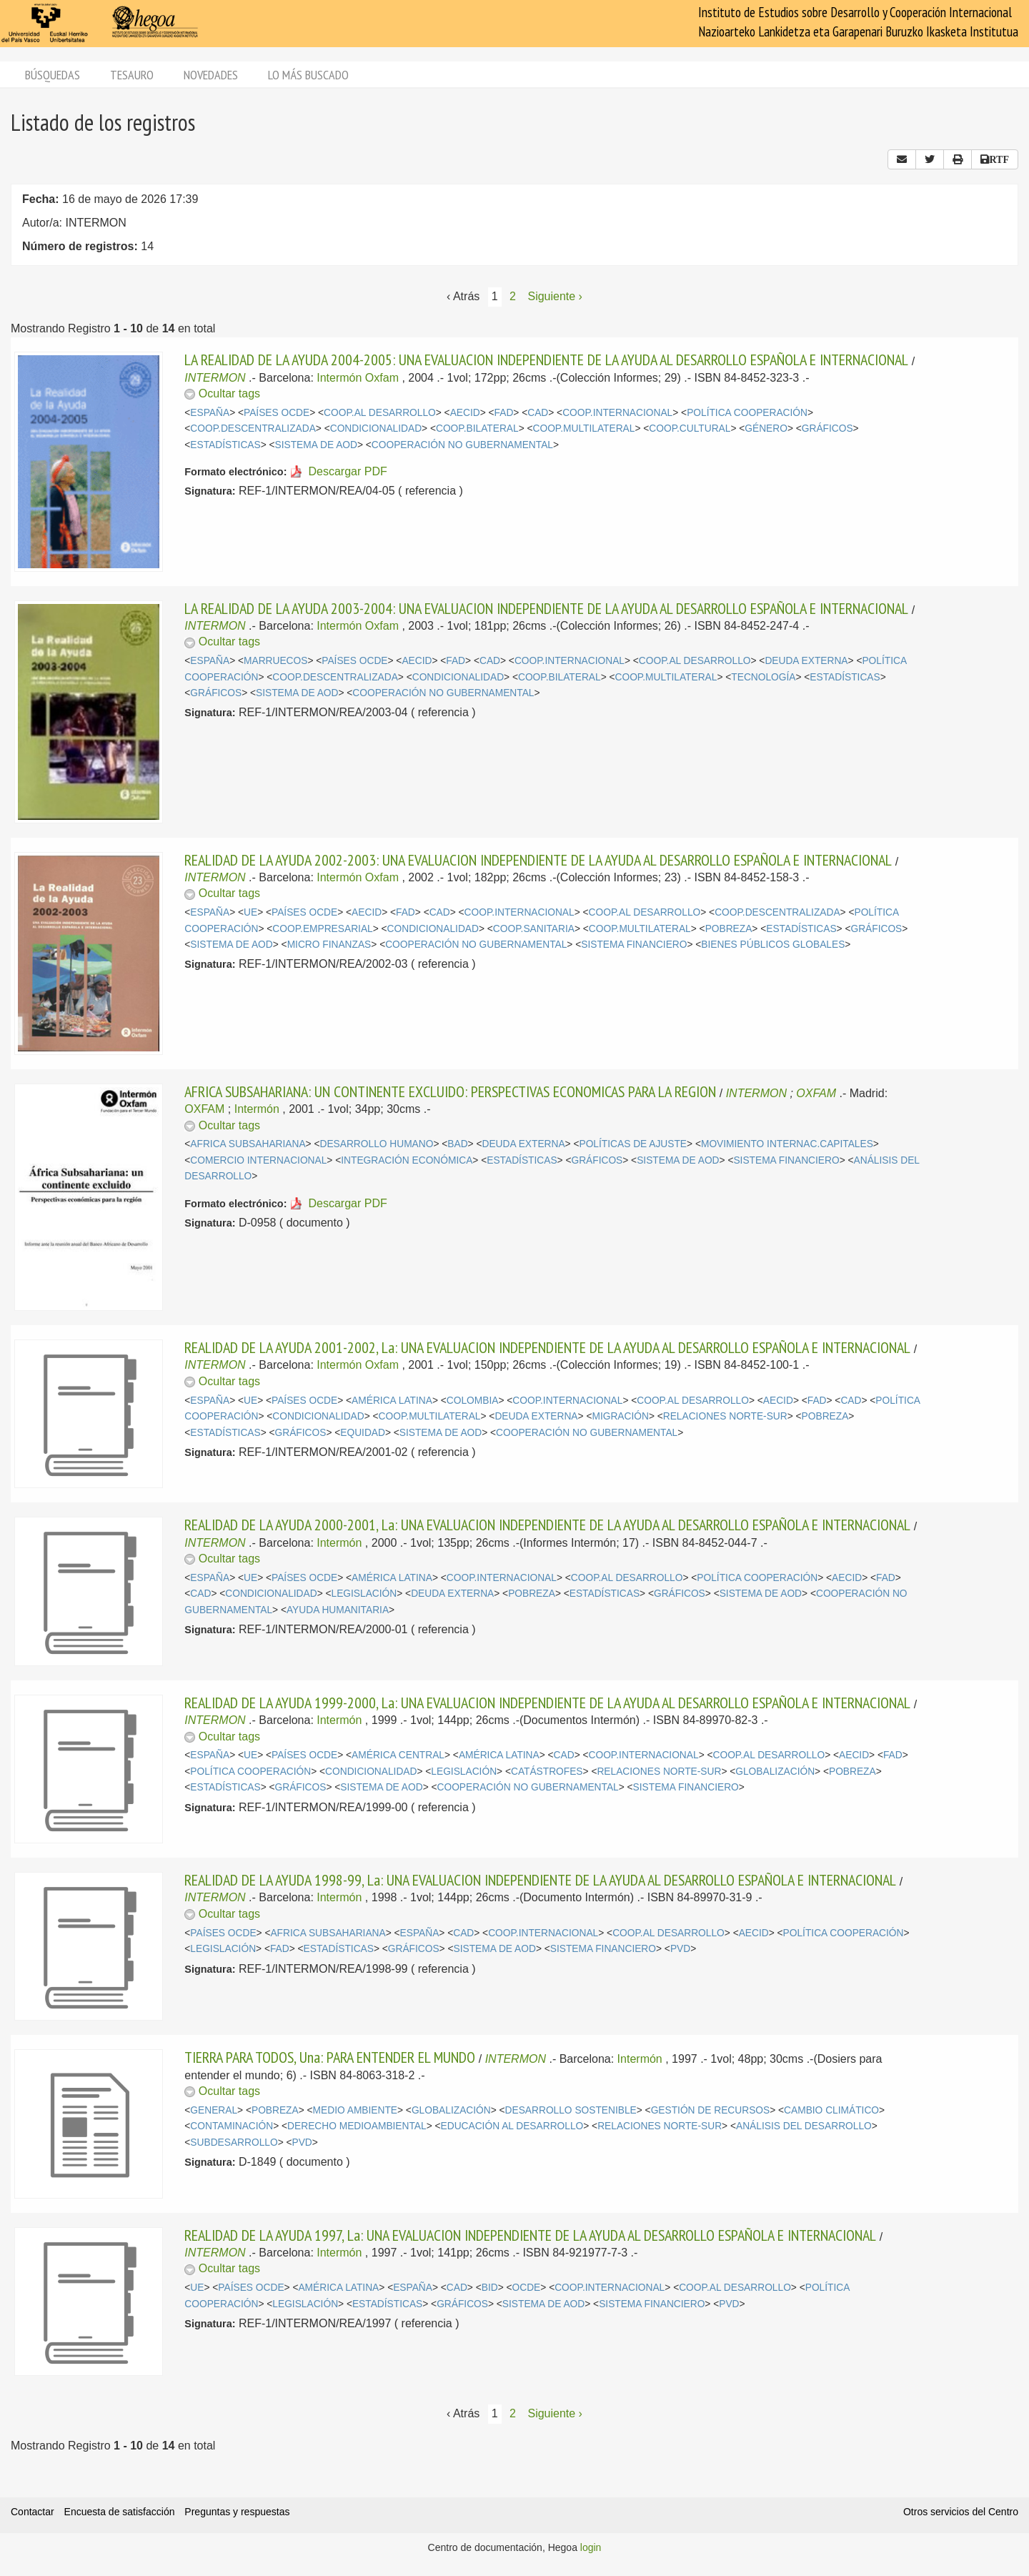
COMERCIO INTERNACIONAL (258, 1160)
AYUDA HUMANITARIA (338, 1610)
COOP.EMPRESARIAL (322, 928)
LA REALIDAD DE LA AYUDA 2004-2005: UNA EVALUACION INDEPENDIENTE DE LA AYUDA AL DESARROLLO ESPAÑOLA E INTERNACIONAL (546, 360)
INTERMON (214, 378)
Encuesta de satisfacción (119, 2511)
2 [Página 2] (512, 296)
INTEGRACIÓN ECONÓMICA (406, 1160)
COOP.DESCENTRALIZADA (252, 428)
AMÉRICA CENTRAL (398, 1755)
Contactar (32, 2511)
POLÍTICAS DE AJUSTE (633, 1144)
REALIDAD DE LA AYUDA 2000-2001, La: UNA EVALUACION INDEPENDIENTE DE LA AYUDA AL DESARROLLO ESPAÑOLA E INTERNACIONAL (547, 1525)
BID (490, 2287)
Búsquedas (52, 74)
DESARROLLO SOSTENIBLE (571, 2110)
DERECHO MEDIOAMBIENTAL (357, 2126)
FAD (504, 412)
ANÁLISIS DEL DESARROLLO (804, 2126)
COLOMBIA (473, 1400)
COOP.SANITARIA (534, 928)
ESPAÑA (209, 412)
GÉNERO (766, 428)
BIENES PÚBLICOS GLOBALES (773, 944)
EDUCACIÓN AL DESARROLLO (512, 2126)
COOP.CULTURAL (689, 428)
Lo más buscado (308, 74)
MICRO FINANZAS (329, 944)
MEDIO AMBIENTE (355, 2110)
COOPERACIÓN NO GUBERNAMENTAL (462, 445)
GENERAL (213, 2110)
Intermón (256, 1109)
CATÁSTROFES (547, 1771)
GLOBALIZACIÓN (775, 1771)
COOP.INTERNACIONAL (617, 412)
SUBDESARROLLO (233, 2142)
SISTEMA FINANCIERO (634, 944)
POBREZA (728, 928)
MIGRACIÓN (620, 1416)
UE (250, 912)
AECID (465, 412)
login (591, 2547)
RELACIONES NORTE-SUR (725, 1416)
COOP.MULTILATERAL (584, 428)
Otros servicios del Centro (960, 2511)
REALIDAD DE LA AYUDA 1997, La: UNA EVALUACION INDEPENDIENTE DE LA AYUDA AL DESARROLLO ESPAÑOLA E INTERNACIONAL (530, 2235)
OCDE (526, 2287)
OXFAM (816, 1093)
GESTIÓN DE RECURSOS (710, 2110)
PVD (680, 1948)
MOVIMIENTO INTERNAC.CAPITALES (787, 1144)
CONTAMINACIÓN (231, 2126)
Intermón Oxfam (358, 378)
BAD (457, 1144)
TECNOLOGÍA (763, 677)
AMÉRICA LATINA (392, 1400)
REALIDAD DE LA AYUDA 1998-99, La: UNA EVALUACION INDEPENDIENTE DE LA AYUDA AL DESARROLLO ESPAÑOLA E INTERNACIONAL (540, 1880)
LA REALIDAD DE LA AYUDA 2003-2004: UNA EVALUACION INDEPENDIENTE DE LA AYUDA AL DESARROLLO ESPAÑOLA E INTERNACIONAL (546, 608)
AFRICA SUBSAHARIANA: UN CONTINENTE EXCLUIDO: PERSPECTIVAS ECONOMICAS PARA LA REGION (450, 1091)
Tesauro (132, 74)
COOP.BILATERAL (477, 428)
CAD (537, 412)
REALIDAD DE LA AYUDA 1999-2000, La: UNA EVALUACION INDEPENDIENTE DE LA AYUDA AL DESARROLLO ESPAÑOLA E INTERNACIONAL (547, 1703)
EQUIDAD (362, 1432)
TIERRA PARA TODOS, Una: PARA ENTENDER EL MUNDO (329, 2057)
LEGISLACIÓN (364, 1593)
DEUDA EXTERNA (806, 660)
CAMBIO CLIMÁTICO (831, 2110)
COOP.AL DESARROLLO (380, 412)
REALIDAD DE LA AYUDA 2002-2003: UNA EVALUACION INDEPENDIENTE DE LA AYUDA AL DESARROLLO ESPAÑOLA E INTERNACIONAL (538, 860)
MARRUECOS (275, 660)
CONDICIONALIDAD (376, 428)
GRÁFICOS (827, 428)
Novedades (211, 74)
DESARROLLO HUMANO (376, 1144)
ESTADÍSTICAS (225, 445)
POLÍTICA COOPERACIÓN (747, 412)
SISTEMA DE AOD (316, 445)
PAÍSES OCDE (276, 412)
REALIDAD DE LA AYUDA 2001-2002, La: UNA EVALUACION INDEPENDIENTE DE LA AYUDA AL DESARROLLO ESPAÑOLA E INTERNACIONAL (547, 1347)
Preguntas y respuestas (236, 2511)
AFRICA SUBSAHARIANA (247, 1144)
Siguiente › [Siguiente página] (554, 296)
